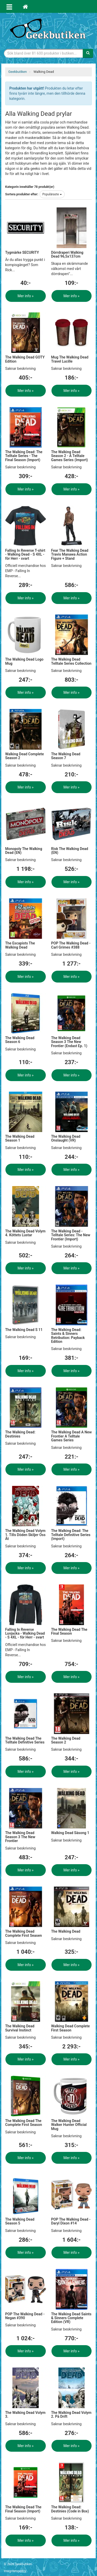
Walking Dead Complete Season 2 (24, 756)
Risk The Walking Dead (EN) (69, 851)
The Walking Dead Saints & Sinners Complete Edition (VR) (71, 2318)
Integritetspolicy (15, 2571)
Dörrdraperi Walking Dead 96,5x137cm (67, 254)
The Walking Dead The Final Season (69, 1631)
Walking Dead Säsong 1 (70, 1833)
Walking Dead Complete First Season (70, 2028)
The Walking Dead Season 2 (65, 1740)
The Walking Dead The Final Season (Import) (23, 2509)
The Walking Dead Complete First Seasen (23, 1933)
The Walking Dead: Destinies (20, 1434)
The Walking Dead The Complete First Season (23, 2123)
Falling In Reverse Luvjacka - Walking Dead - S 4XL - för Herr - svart (25, 1633)
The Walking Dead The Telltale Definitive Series (24, 1740)
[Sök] (88, 53)
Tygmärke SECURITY (22, 252)
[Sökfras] (43, 53)
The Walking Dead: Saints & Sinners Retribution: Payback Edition (68, 1336)
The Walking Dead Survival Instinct (19, 2028)
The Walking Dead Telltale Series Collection (71, 661)
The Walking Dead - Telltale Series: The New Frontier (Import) (70, 1235)
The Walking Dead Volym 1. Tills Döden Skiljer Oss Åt (25, 1535)
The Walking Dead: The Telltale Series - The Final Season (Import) (23, 456)
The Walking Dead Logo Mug (24, 661)
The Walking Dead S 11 (24, 1330)
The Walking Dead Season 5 (19, 2221)
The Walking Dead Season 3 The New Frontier (20, 1837)
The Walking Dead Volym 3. (25, 2415)
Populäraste (52, 194)
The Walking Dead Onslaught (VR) (65, 1138)
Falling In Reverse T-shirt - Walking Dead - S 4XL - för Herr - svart (25, 554)
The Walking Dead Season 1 (19, 1138)
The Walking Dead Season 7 (65, 756)
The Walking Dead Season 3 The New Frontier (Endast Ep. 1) (69, 1042)
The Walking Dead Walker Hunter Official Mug (69, 2125)
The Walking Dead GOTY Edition (25, 359)
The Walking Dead (65, 1931)
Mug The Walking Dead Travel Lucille (69, 359)
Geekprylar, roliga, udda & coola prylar (48, 29)
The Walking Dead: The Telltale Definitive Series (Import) (71, 1535)
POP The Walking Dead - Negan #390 (24, 2316)
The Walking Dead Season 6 (19, 1040)
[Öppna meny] (9, 6)
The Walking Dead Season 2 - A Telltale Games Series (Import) (69, 456)
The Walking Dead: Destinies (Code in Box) (70, 2509)
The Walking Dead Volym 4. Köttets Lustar (25, 1233)
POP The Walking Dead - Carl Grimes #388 (71, 945)
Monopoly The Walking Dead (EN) (23, 851)
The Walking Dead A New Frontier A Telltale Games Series (71, 1436)
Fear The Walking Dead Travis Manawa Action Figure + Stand (69, 554)
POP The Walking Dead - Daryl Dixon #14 (71, 2221)
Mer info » (26, 296)
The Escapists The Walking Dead (20, 945)
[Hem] (25, 6)
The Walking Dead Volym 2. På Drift (71, 2415)
